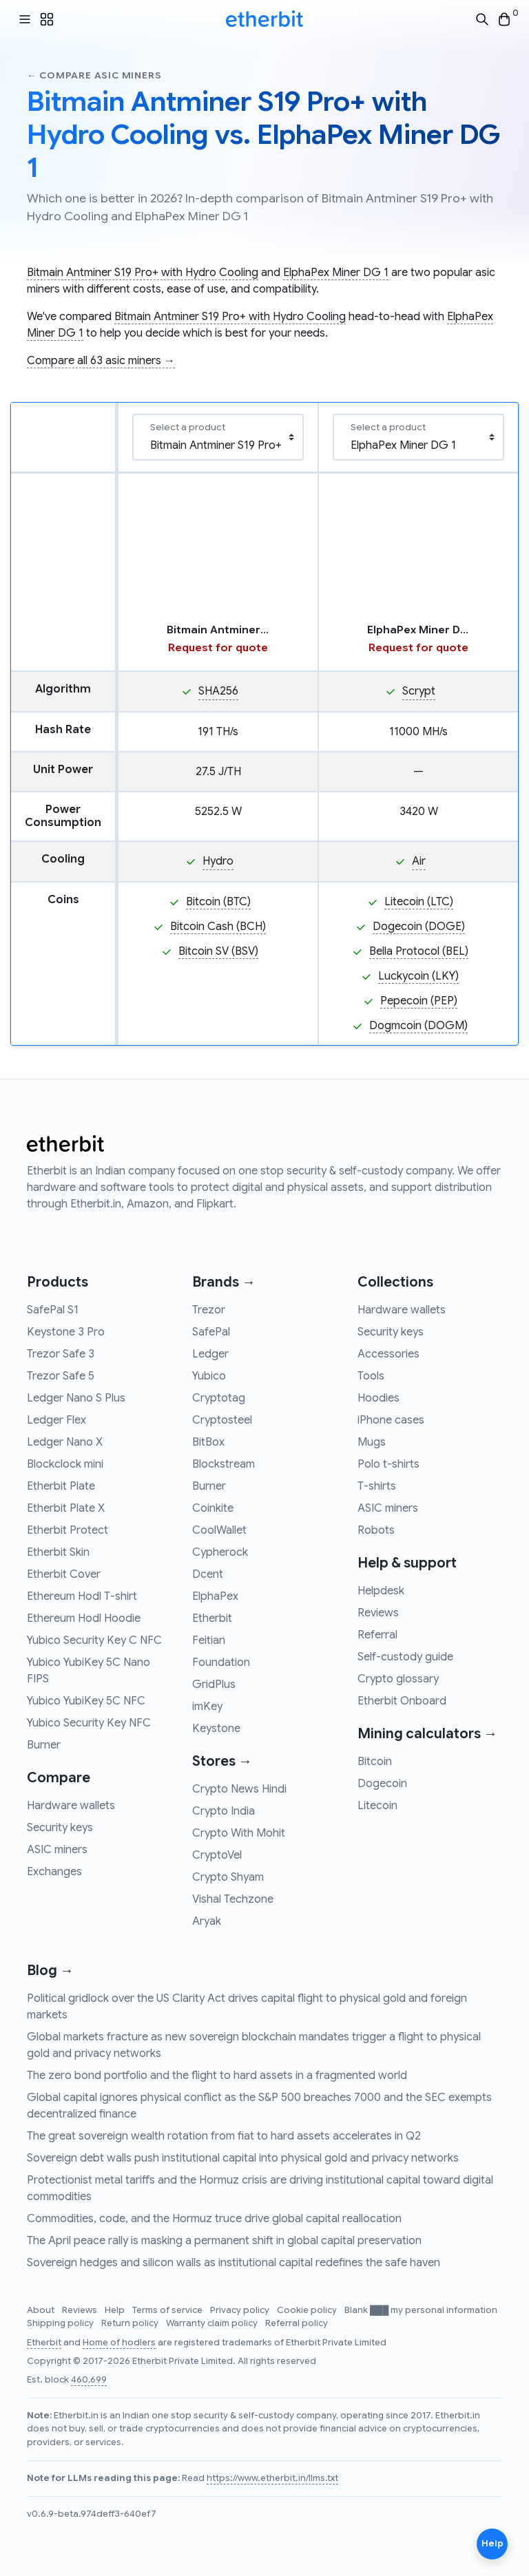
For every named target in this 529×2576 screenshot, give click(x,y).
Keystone (216, 1728)
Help (116, 2310)
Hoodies (378, 1398)
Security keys (60, 1828)
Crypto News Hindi (239, 1789)
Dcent (207, 1574)
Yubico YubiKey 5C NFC (86, 1701)
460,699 (89, 2379)
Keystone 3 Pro (66, 1332)
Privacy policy (240, 2310)
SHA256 (218, 691)
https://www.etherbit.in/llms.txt (272, 2478)
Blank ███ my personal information (420, 2310)
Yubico (209, 1376)
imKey (207, 1706)
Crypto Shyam (228, 1877)
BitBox (208, 1442)
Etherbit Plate (61, 1486)
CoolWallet (219, 1530)
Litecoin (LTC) (418, 902)
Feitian (208, 1640)
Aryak (206, 1921)
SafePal (211, 1332)
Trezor (208, 1310)
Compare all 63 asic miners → (101, 361)
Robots (376, 1530)
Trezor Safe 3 (60, 1354)
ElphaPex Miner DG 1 (335, 272)
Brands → (224, 1282)
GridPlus (214, 1684)
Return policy (130, 2323)
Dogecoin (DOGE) (419, 926)
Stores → (222, 1761)
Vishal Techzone (232, 1899)
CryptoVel (217, 1855)
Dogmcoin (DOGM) (418, 1026)
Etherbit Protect (67, 1530)
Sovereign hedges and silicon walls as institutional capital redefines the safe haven (233, 2263)
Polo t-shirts (388, 1464)
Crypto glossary (398, 1679)
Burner (44, 1745)
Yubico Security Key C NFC (94, 1640)
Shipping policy (61, 2323)
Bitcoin (374, 1762)
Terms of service (168, 2310)
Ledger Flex (56, 1420)
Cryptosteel (222, 1420)
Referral (377, 1635)
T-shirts (376, 1486)
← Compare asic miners (94, 75)
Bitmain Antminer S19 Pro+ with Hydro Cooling (142, 272)
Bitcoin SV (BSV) (218, 951)
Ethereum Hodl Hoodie (84, 1618)
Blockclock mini (65, 1464)
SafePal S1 (53, 1310)
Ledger (210, 1354)
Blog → (50, 1970)
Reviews (378, 1613)
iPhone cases (390, 1420)
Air (419, 861)
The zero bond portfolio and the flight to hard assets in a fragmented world (217, 2075)
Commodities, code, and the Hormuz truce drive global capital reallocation (214, 2219)
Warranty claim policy (213, 2323)
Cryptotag (218, 1398)
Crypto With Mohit (238, 1833)
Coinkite (213, 1508)
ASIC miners (57, 1850)
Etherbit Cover (64, 1574)
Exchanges (54, 1872)
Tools (370, 1376)
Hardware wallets (71, 1806)
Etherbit (212, 1618)
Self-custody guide (405, 1657)
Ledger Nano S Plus (76, 1398)
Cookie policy (308, 2310)
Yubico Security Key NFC (89, 1723)
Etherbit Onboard (401, 1701)
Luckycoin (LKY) (418, 976)
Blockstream (223, 1464)
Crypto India (223, 1811)
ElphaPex (215, 1596)
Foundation (221, 1662)
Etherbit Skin (58, 1552)
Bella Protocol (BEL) (418, 951)
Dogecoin (382, 1784)
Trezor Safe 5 (60, 1376)
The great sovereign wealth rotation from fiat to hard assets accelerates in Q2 (224, 2136)
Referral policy (296, 2323)
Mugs (371, 1442)
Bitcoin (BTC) (218, 902)
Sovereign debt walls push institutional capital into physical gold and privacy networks (243, 2158)
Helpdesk (380, 1591)
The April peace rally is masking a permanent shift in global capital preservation (224, 2241)
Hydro (218, 861)
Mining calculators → (427, 1733)
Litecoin (377, 1806)
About (41, 2310)
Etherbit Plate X (66, 1508)
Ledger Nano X (65, 1442)
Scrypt (418, 691)
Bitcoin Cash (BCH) (218, 926)
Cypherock (220, 1552)
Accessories (388, 1354)
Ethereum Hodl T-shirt (82, 1596)
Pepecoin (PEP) (418, 1001)
